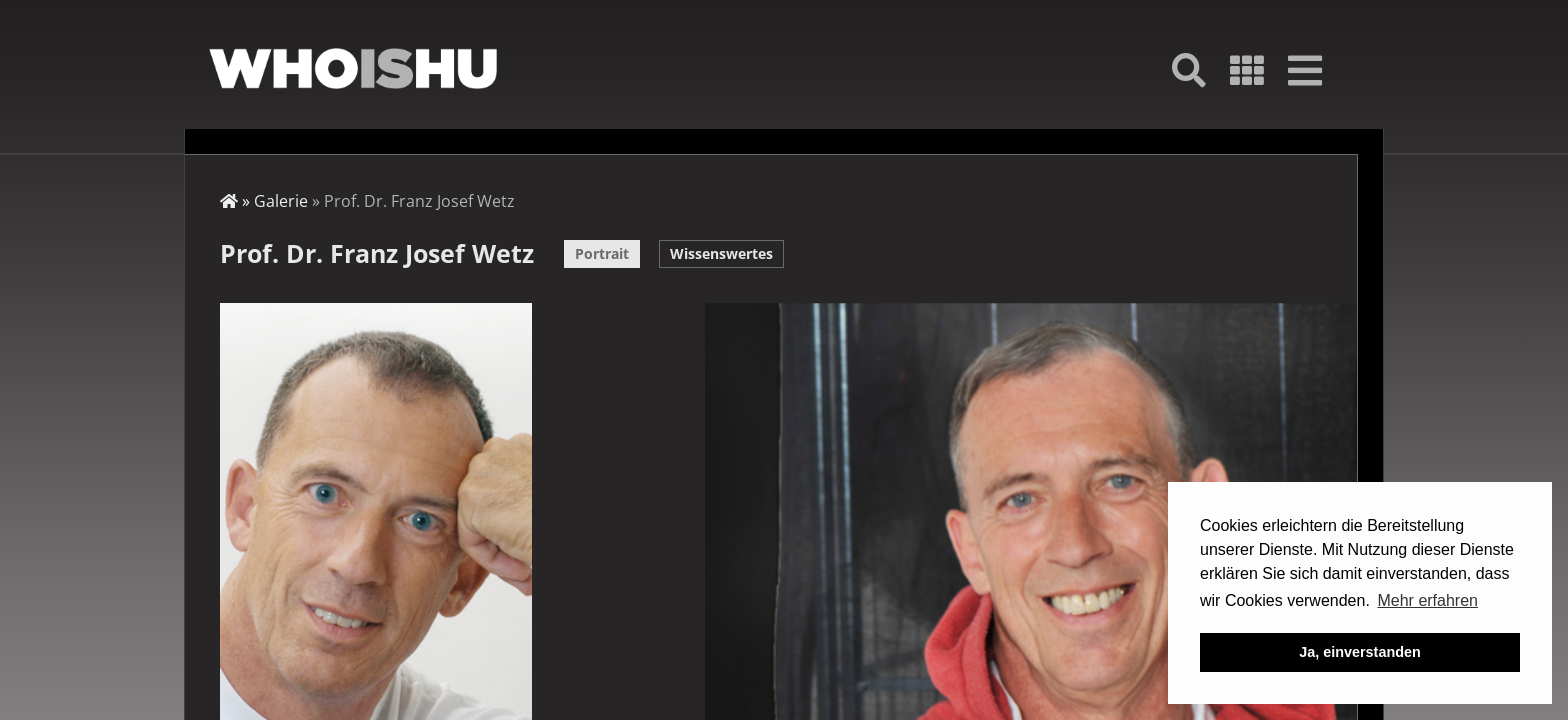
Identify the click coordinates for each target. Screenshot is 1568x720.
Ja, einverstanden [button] (1360, 652)
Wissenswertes (721, 253)
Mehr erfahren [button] (1427, 600)
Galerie (281, 201)
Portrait (602, 253)
